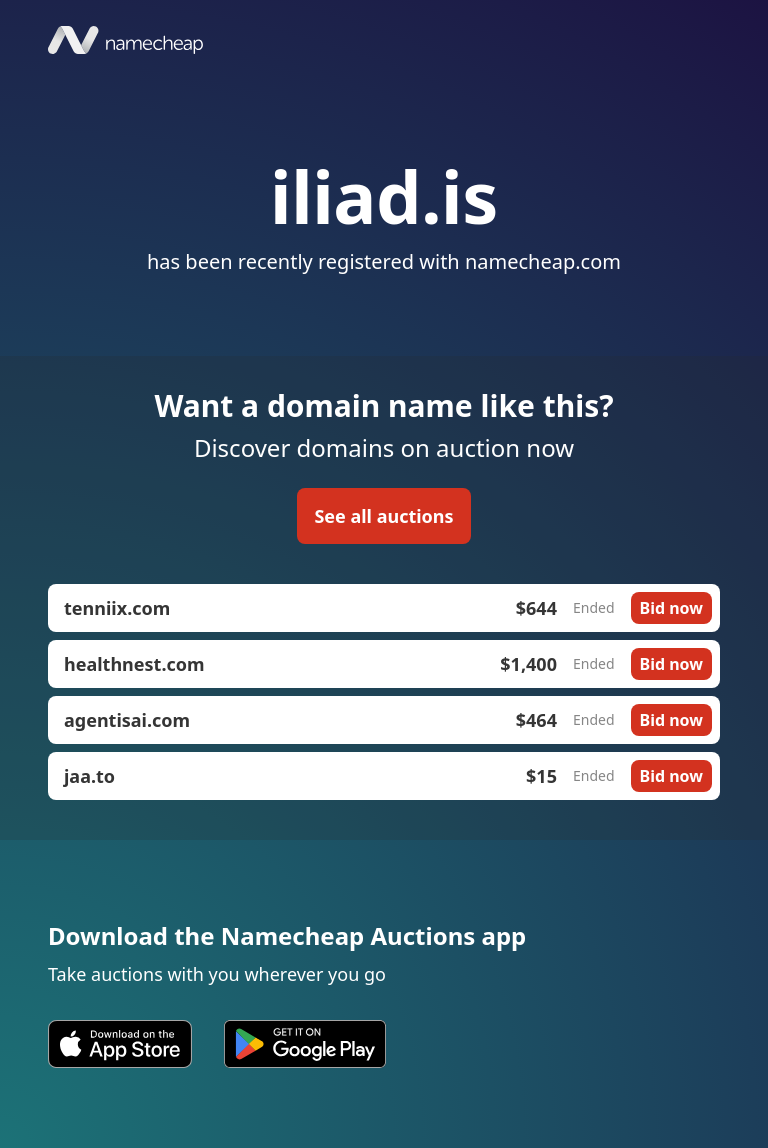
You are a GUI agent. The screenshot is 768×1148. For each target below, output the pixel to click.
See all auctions (383, 516)
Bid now (671, 608)
